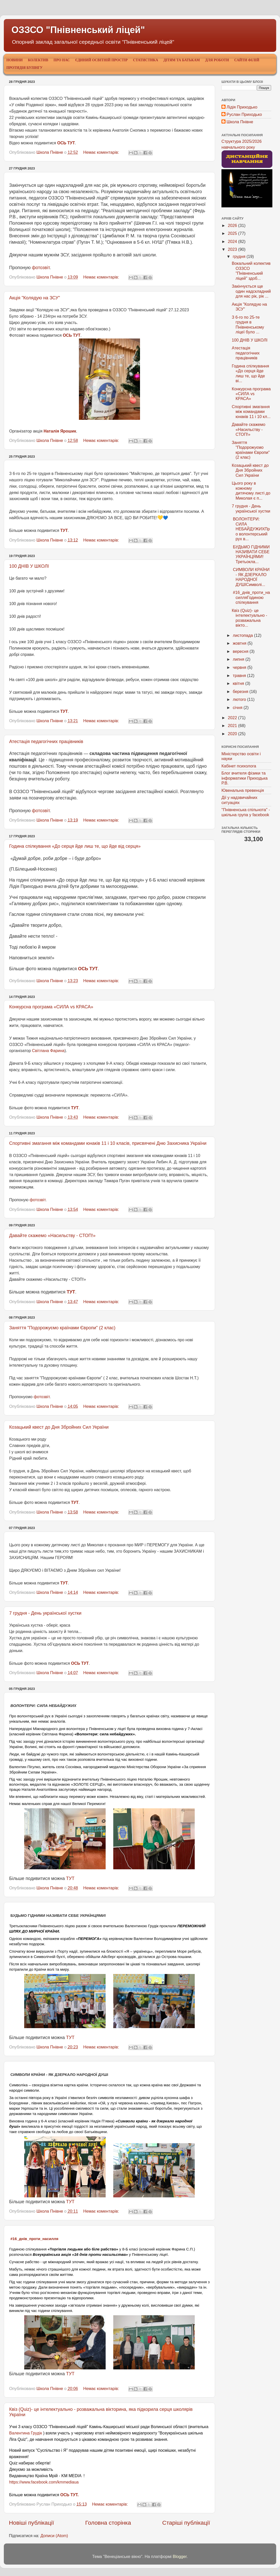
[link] (34, 2238)
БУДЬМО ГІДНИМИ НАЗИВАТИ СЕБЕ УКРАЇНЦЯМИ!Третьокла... (251, 554)
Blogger (180, 2556)
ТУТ (64, 530)
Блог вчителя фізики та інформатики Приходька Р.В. (244, 778)
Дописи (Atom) (54, 2535)
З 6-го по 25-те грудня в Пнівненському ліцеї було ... (248, 324)
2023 (233, 249)
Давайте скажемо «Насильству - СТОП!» (52, 1235)
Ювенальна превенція (242, 790)
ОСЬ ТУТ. (69, 2495)
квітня (239, 683)
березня (241, 691)
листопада (243, 635)
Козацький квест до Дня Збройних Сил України (58, 1427)
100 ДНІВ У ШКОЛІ (29, 566)
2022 (233, 717)
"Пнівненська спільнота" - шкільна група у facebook (245, 812)
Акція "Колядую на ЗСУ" (34, 297)
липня (239, 659)
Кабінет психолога (238, 766)
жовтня (240, 643)
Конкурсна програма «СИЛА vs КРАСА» (51, 1006)
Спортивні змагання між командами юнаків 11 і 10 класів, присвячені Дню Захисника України (107, 1143)
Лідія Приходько (242, 107)
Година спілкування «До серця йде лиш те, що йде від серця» (75, 846)
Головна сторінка (108, 2522)
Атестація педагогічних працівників (46, 741)
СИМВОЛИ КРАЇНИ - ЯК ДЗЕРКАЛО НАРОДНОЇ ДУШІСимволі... (251, 577)
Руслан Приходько (244, 114)
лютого (240, 699)
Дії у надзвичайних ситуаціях (239, 800)
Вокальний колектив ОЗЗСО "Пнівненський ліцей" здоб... (251, 270)
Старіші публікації (186, 2522)
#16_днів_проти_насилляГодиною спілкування (251, 597)
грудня (239, 256)
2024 (233, 241)
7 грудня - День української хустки (45, 1613)
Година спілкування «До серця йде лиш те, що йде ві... (250, 373)
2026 (233, 225)
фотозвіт (41, 267)
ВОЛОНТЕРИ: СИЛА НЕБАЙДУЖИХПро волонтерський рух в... (251, 529)
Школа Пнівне (240, 121)
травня (240, 675)
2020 (233, 733)
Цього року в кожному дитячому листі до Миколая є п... (251, 490)
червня (240, 667)
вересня (241, 651)
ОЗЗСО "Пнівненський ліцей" (78, 30)
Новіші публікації (31, 2522)
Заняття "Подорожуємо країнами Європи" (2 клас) (62, 1327)
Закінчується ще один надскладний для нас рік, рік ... (251, 291)
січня (238, 707)
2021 (233, 725)
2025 (233, 233)
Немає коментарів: (101, 152)
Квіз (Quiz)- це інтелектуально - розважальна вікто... (249, 617)
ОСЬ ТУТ (66, 143)
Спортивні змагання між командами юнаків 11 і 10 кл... (251, 411)
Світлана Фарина (48, 1050)
